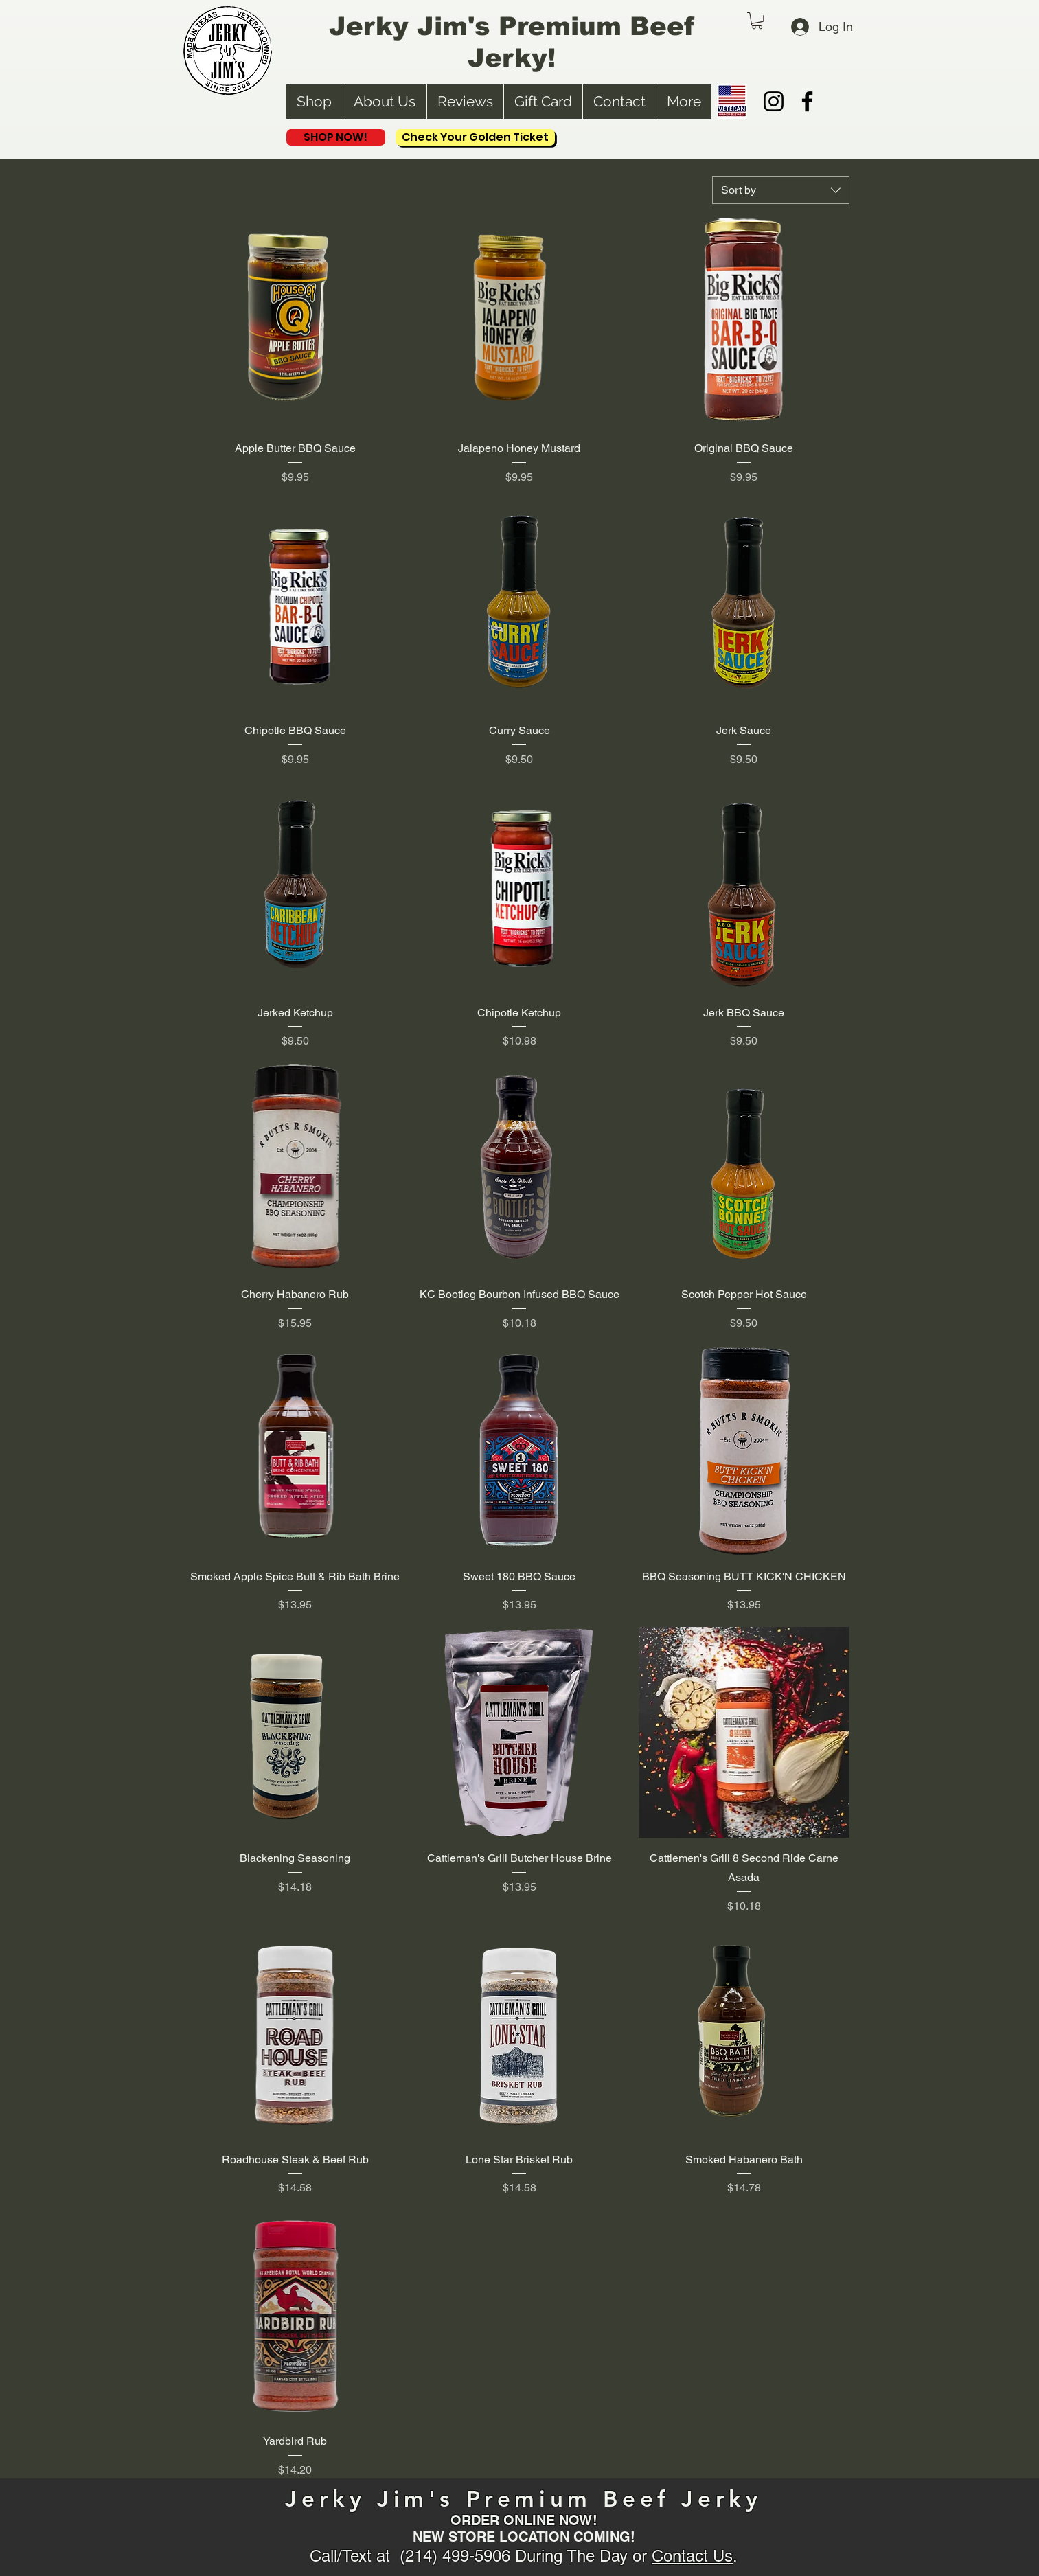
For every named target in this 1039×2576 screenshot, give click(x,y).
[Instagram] (773, 101)
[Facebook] (807, 101)
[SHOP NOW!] (335, 137)
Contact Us (692, 2555)
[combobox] (780, 190)
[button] (757, 20)
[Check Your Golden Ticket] (475, 137)
